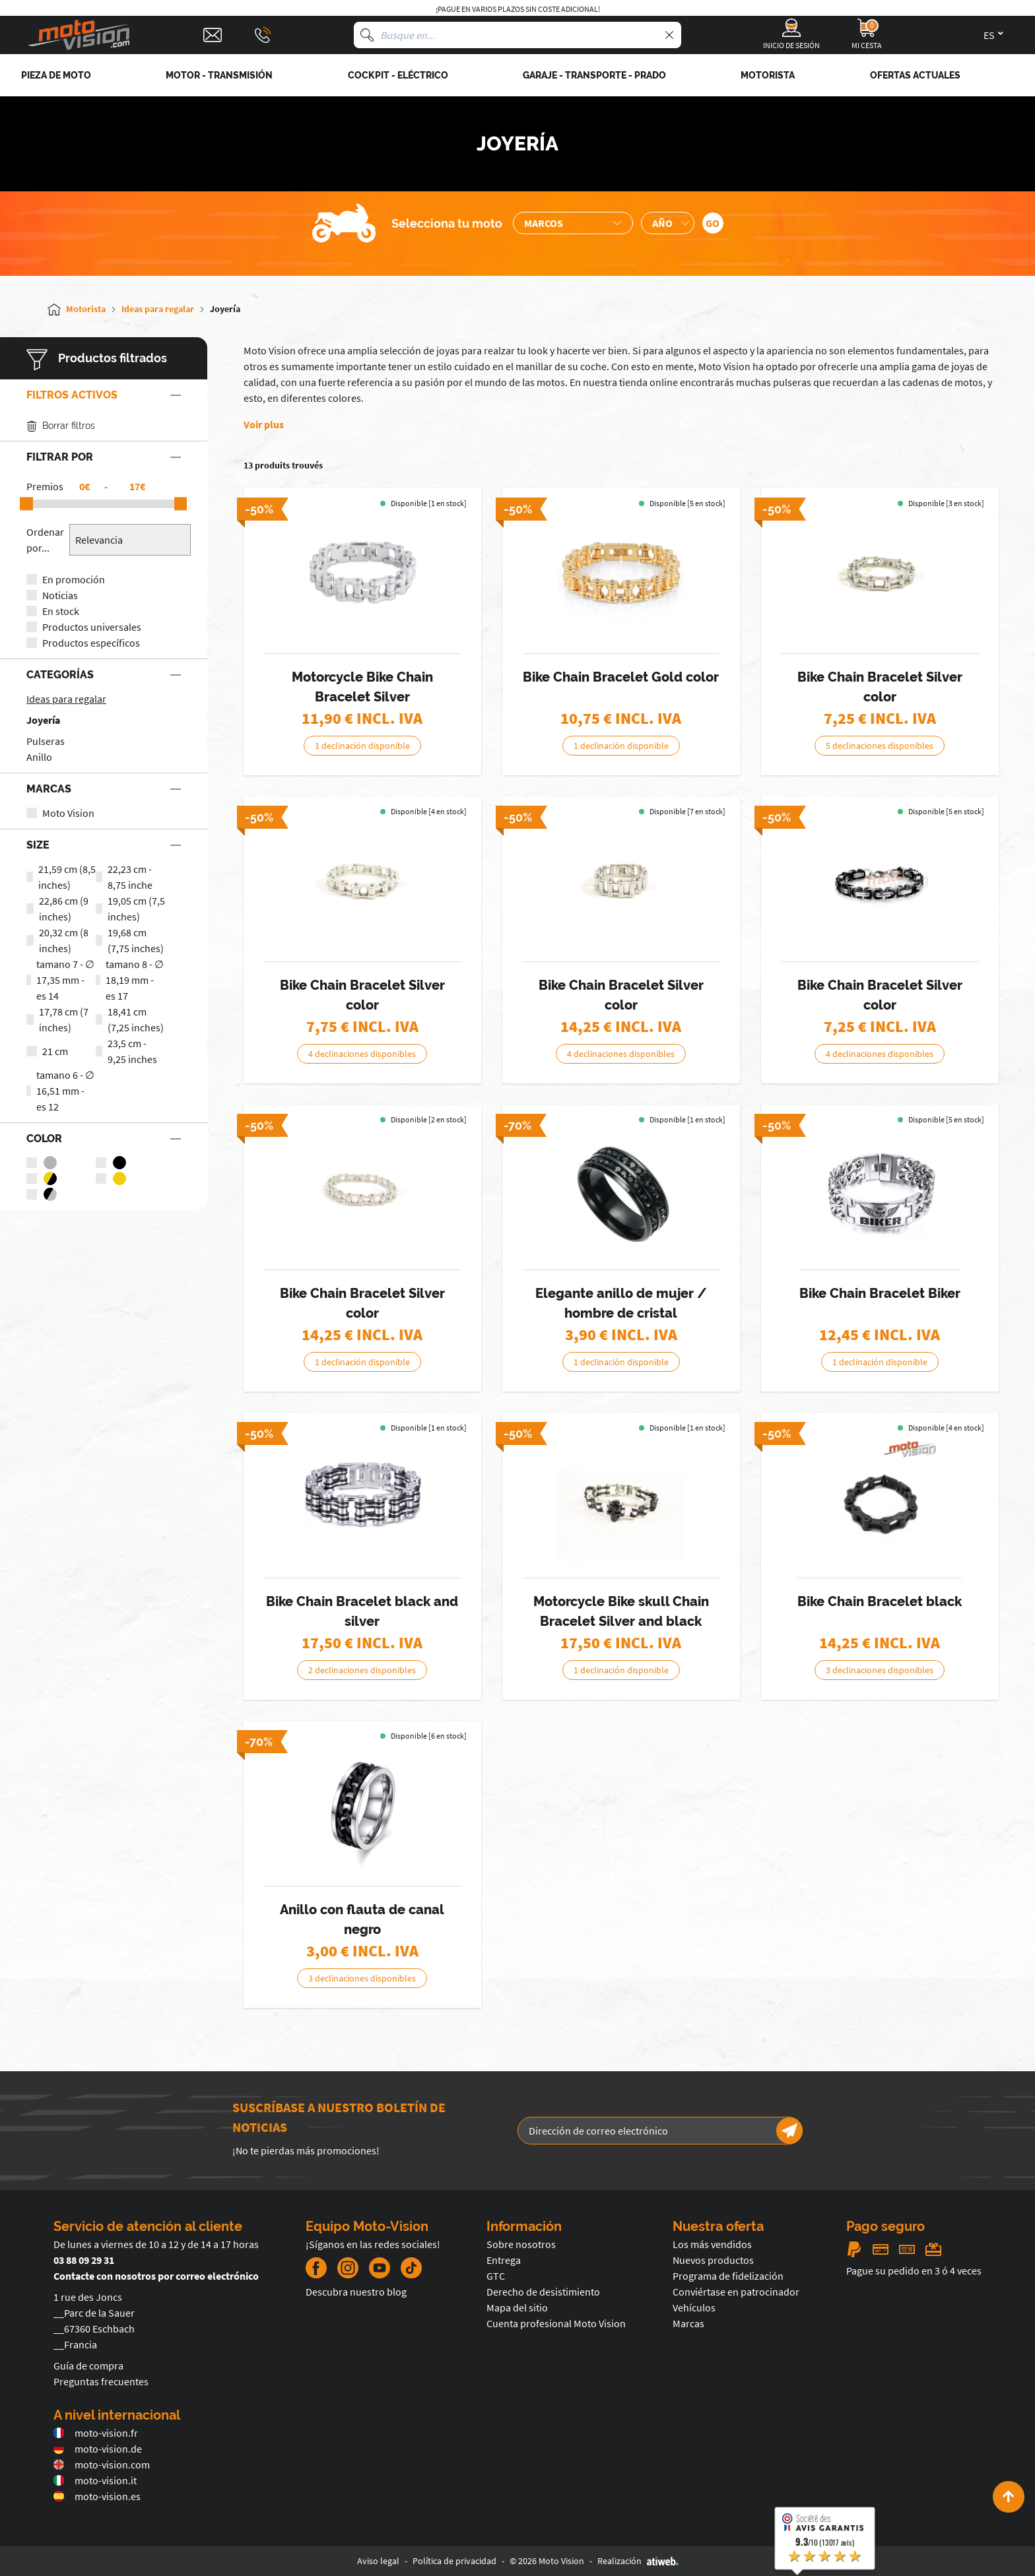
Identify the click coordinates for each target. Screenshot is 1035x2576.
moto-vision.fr (95, 2432)
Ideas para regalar (66, 698)
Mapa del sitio (517, 2307)
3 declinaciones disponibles (879, 1670)
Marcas (688, 2323)
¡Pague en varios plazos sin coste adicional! (518, 9)
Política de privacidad (454, 2561)
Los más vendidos (712, 2244)
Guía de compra (88, 2365)
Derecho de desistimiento (543, 2291)
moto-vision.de (97, 2448)
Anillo (39, 756)
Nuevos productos (713, 2260)
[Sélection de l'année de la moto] (667, 223)
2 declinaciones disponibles (362, 1670)
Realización (638, 2561)
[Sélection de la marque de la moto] (573, 223)
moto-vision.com (101, 2464)
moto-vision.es (97, 2496)
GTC (495, 2275)
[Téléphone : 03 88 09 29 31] (262, 35)
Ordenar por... (45, 539)
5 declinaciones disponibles (879, 746)
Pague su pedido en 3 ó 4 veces (914, 2270)
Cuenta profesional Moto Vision (556, 2323)
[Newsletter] (789, 2130)
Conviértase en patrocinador (736, 2291)
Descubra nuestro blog (356, 2291)
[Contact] (212, 35)
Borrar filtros (60, 426)
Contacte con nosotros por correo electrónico (156, 2275)
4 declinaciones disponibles (362, 1054)
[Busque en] (367, 35)
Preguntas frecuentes (101, 2381)
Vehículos (694, 2307)
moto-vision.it (95, 2480)
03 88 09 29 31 (83, 2260)
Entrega (503, 2260)
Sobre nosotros (521, 2244)
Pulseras (45, 741)
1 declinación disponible (362, 746)
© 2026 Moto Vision (547, 2561)
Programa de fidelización (728, 2275)
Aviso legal (378, 2561)
